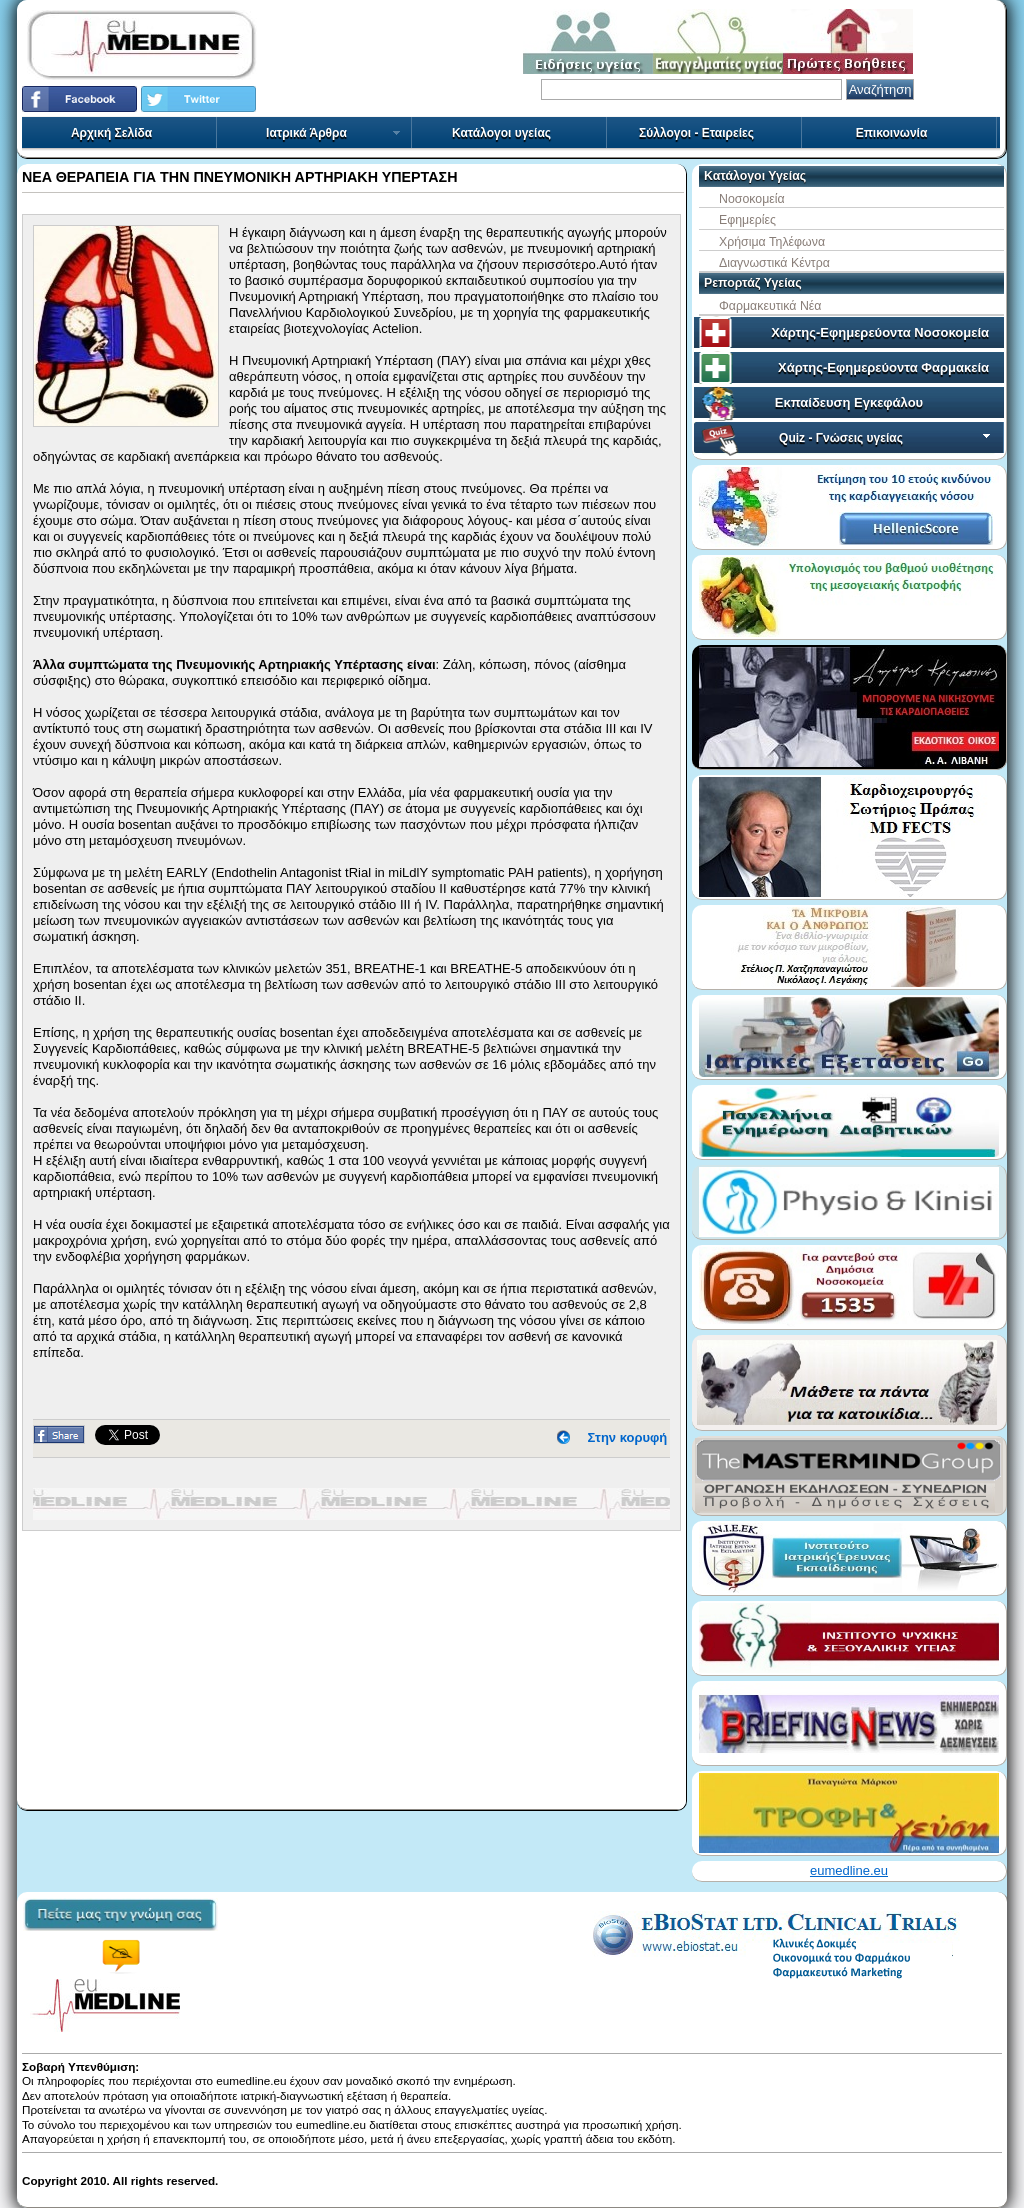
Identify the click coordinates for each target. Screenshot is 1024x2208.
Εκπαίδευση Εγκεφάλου (849, 402)
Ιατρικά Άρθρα (334, 133)
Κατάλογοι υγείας (501, 133)
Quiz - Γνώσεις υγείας (886, 438)
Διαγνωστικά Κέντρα (774, 263)
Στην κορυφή (628, 1437)
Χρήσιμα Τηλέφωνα (772, 242)
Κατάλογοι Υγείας (755, 176)
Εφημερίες (747, 220)
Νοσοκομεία (752, 199)
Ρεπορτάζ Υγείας (753, 283)
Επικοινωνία (892, 133)
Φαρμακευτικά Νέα (770, 306)
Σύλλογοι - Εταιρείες (696, 133)
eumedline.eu (849, 1870)
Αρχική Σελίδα (111, 133)
